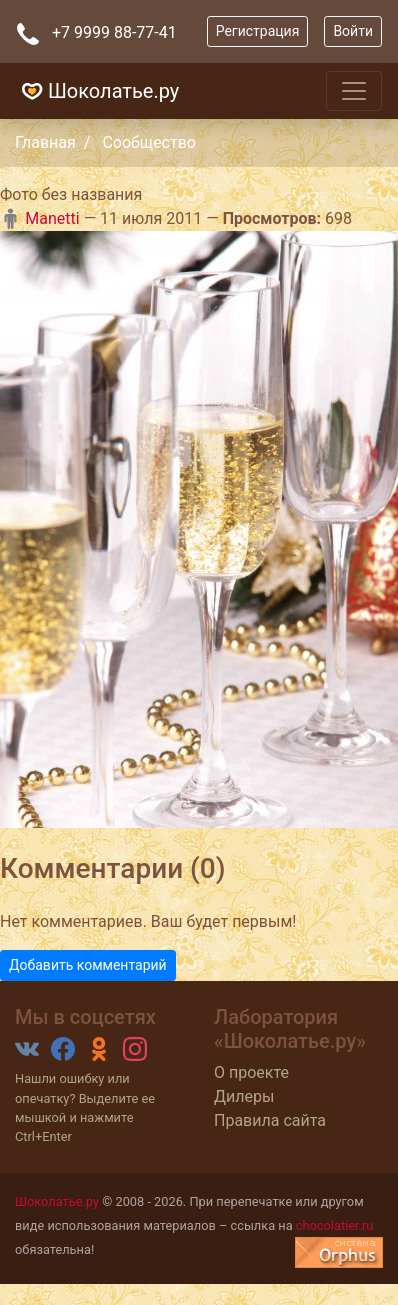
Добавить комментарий (88, 965)
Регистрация (258, 31)
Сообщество (149, 142)
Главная (45, 142)
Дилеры (244, 1096)
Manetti (40, 218)
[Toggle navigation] (354, 91)
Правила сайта (270, 1120)
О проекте (251, 1072)
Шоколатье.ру (97, 91)
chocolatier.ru (335, 1225)
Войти (353, 31)
